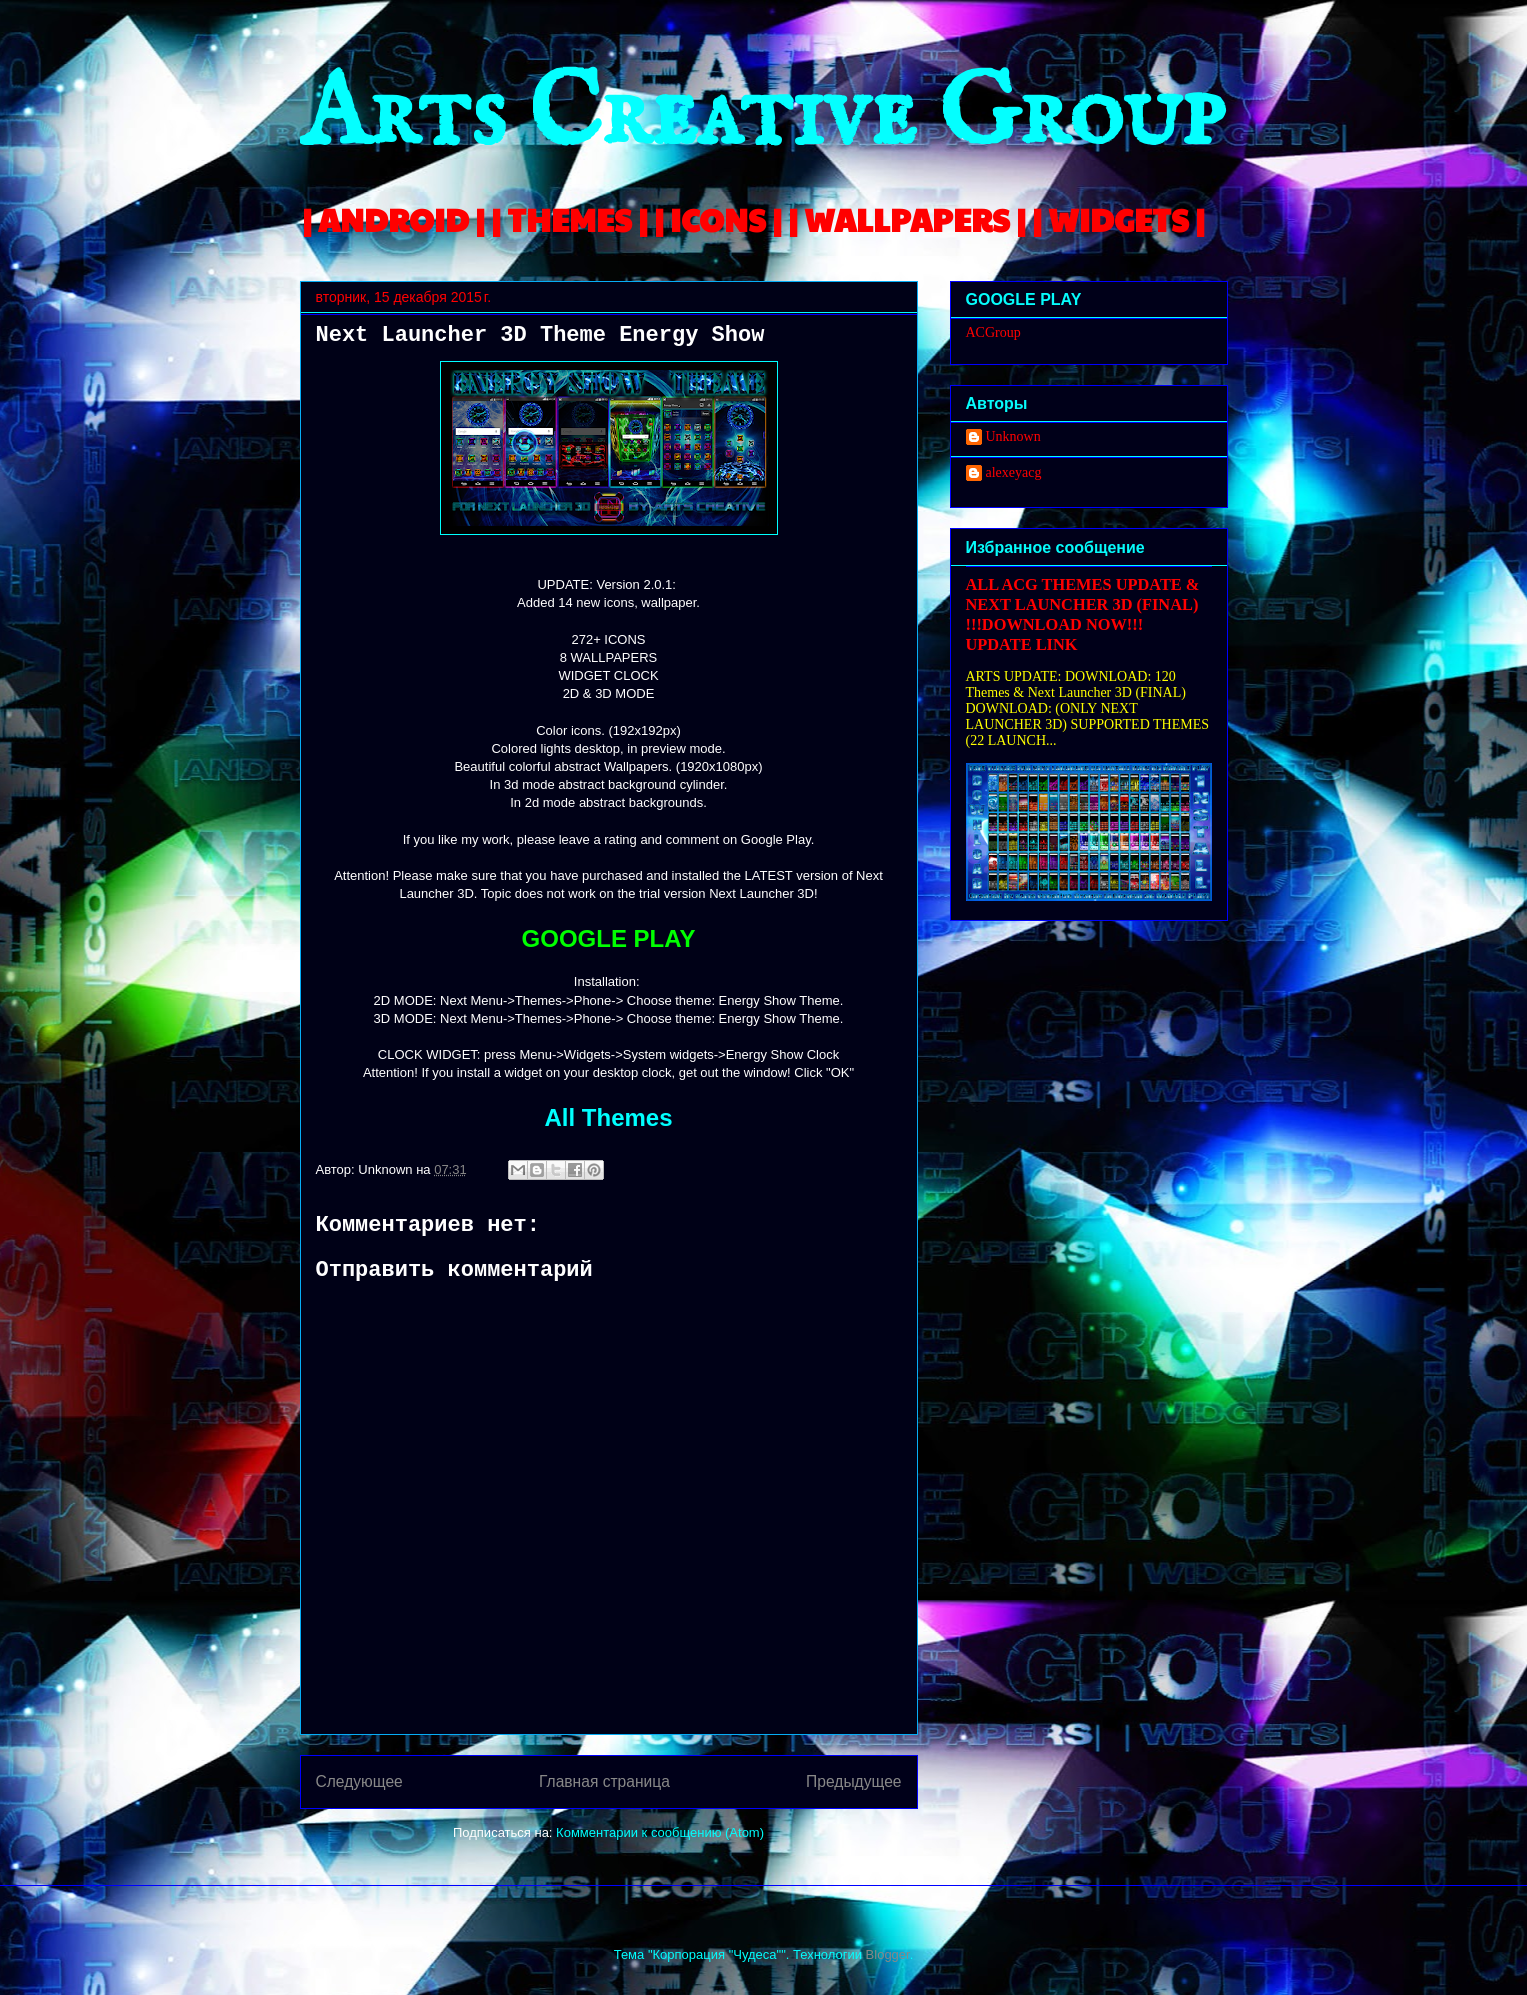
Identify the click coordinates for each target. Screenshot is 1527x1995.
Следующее (359, 1781)
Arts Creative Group (762, 116)
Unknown (1013, 436)
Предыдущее (853, 1781)
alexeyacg (1014, 472)
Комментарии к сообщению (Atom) (660, 1832)
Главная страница (604, 1781)
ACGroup (993, 332)
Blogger (888, 1954)
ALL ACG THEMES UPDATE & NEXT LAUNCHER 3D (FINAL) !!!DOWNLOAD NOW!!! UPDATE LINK (1083, 614)
